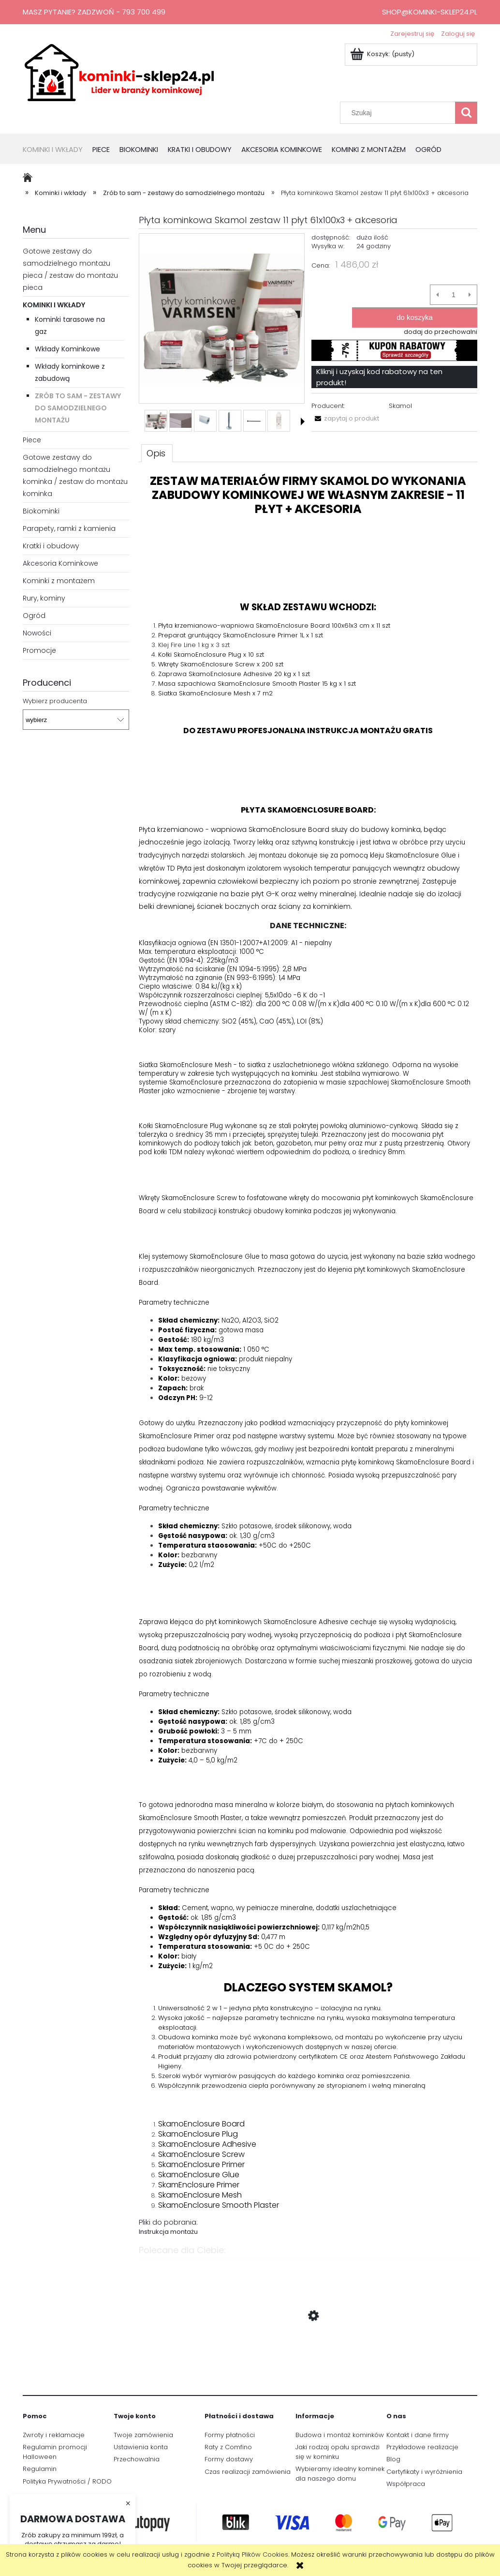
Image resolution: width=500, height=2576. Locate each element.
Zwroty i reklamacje (54, 2435)
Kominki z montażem (59, 581)
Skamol (400, 405)
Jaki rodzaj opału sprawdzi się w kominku (337, 2451)
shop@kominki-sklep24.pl (429, 12)
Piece (32, 440)
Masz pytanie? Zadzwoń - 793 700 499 (94, 12)
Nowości (37, 633)
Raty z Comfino (228, 2447)
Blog (393, 2459)
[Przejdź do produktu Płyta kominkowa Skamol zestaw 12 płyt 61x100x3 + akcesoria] (308, 2362)
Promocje (39, 650)
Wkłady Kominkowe (67, 349)
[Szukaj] (466, 113)
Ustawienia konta (141, 2447)
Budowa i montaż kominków (339, 2435)
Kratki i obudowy (51, 546)
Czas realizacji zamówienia (248, 2471)
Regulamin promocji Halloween (55, 2451)
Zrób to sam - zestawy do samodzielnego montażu (78, 408)
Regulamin (40, 2468)
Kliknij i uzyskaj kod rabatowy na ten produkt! (379, 377)
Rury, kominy (44, 598)
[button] (303, 421)
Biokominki (41, 511)
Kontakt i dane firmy (417, 2435)
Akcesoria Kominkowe (60, 563)
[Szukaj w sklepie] (400, 112)
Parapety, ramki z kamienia (69, 528)
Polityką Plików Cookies (252, 2554)
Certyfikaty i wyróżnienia (424, 2471)
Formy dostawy (229, 2459)
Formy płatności (230, 2435)
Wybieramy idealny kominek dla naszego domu (339, 2473)
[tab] (157, 453)
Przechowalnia (137, 2459)
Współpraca (405, 2483)
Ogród (34, 615)
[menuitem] (57, 150)
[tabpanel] (308, 1356)
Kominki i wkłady (54, 305)
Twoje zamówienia (143, 2435)
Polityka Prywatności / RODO (67, 2481)
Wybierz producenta (55, 701)
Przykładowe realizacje (422, 2447)
